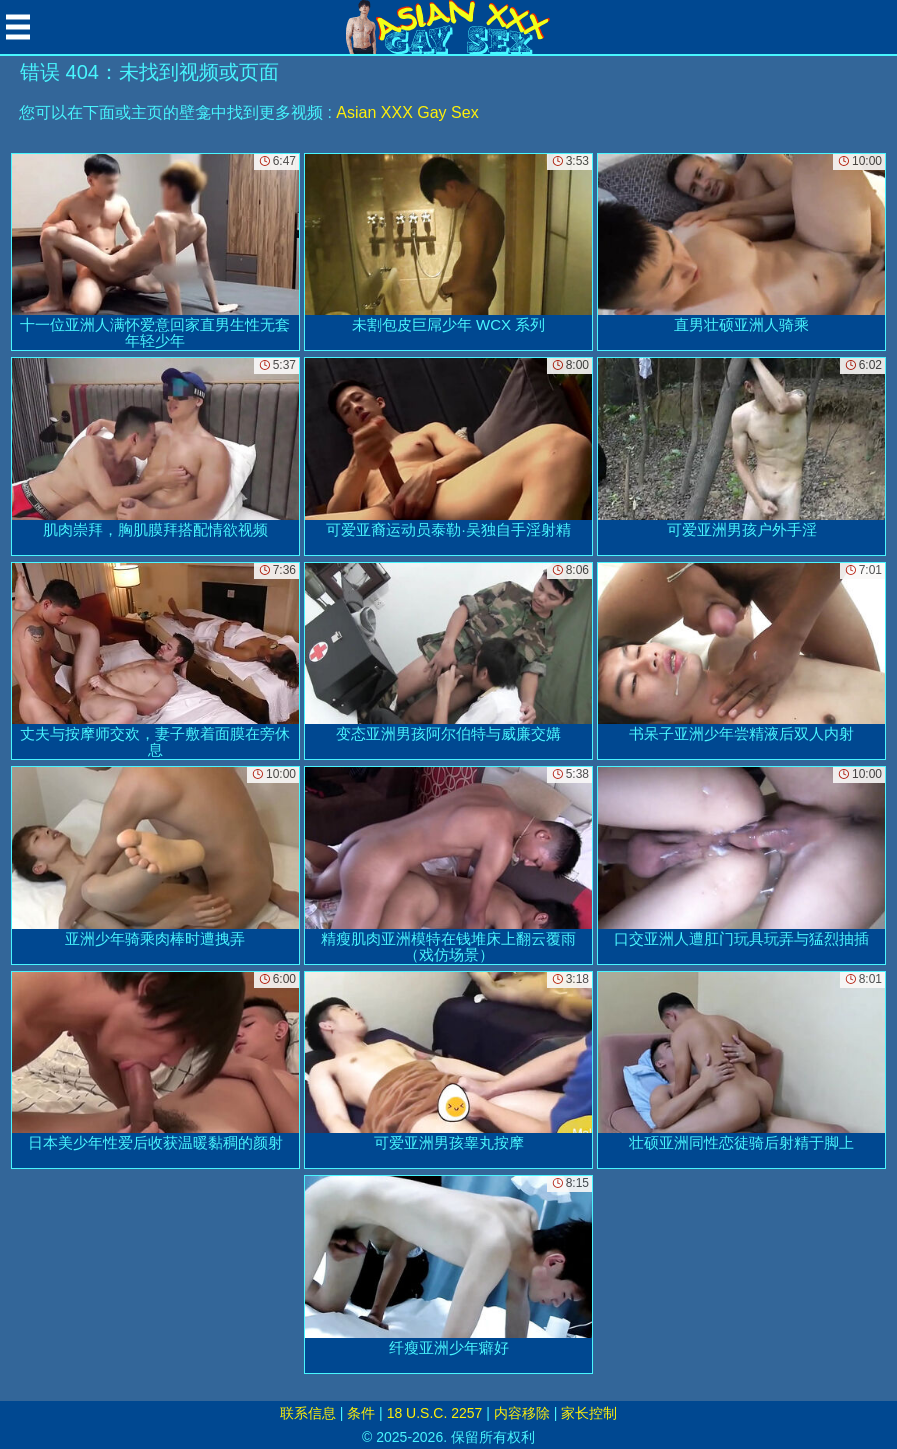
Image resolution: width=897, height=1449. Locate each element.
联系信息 (308, 1413)
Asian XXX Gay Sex (407, 112)
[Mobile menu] (18, 27)
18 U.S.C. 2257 (435, 1413)
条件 (361, 1413)
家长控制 (589, 1413)
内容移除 (522, 1413)
